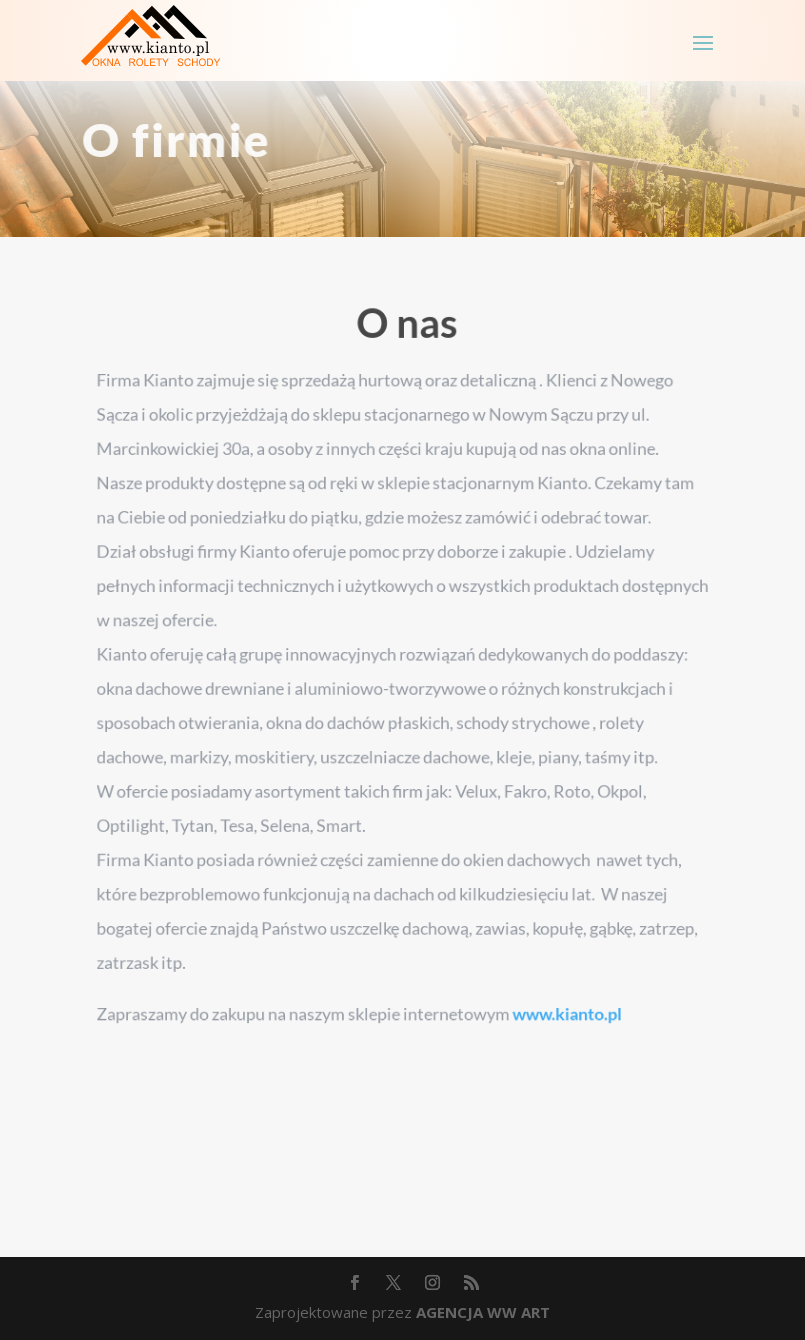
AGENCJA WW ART (483, 1312)
